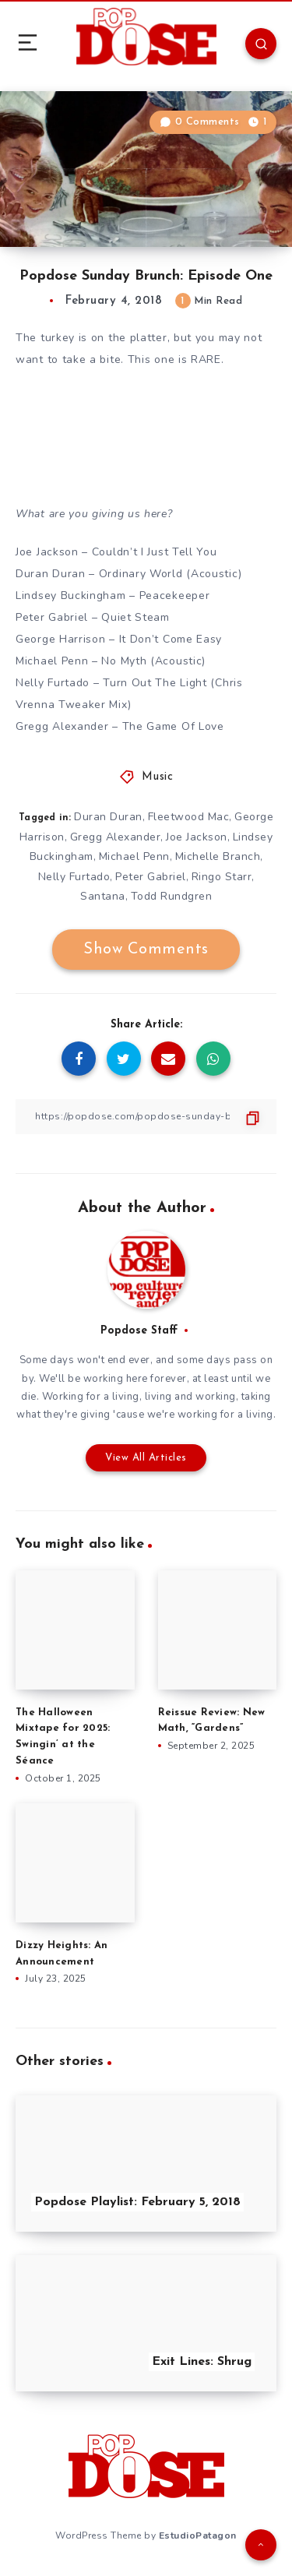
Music (158, 777)
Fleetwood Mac (189, 816)
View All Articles (146, 1458)
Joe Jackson (196, 837)
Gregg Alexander (115, 837)
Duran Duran (108, 816)
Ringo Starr (222, 876)
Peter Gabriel (150, 876)
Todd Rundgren (172, 896)
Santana (102, 896)
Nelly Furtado (74, 876)
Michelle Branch (218, 856)
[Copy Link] (146, 1116)
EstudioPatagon (198, 2535)
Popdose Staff (139, 1331)
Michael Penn (134, 856)
